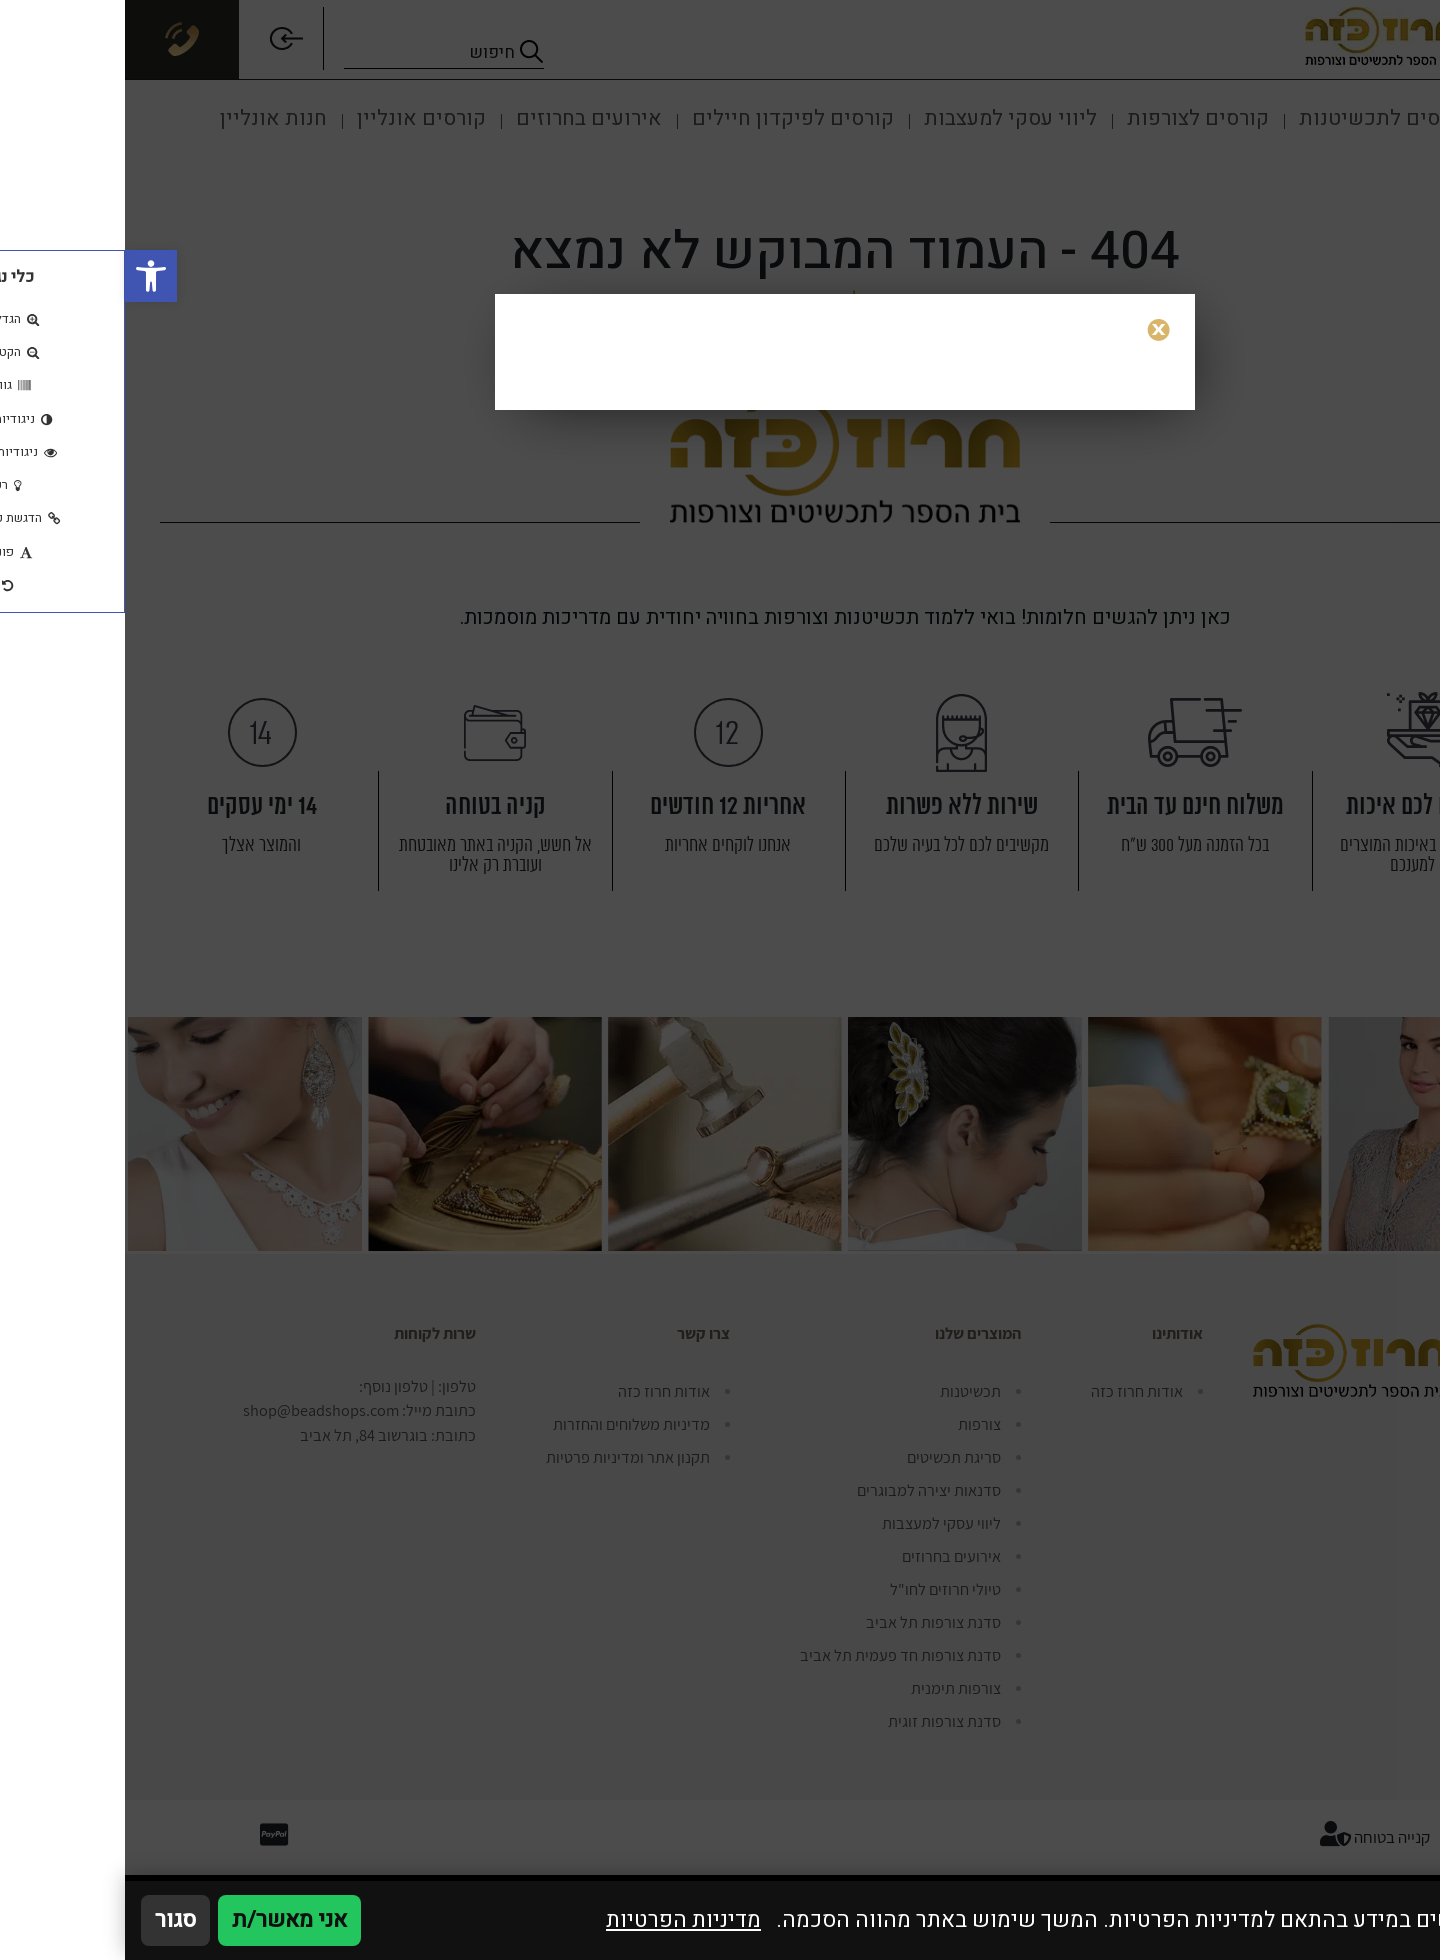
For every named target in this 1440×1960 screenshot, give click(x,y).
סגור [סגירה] (50, 1920)
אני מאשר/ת (164, 1920)
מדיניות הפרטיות (558, 1920)
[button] (26, 276)
